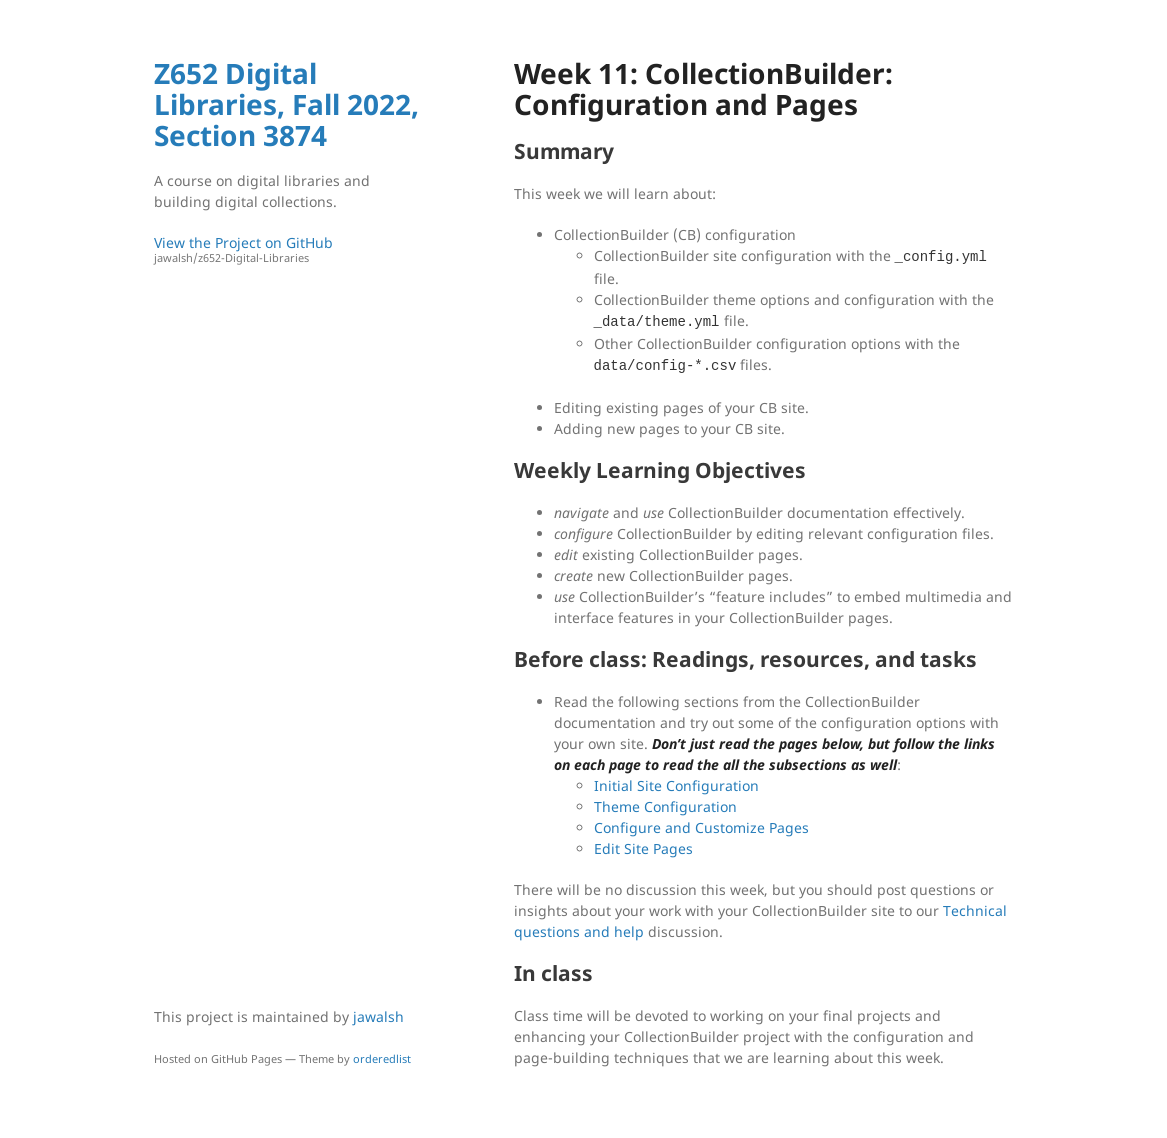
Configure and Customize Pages (701, 827)
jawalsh (378, 1016)
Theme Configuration (665, 806)
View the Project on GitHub (289, 249)
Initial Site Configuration (676, 785)
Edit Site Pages (643, 848)
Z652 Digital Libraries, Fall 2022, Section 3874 (286, 104)
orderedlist (382, 1058)
